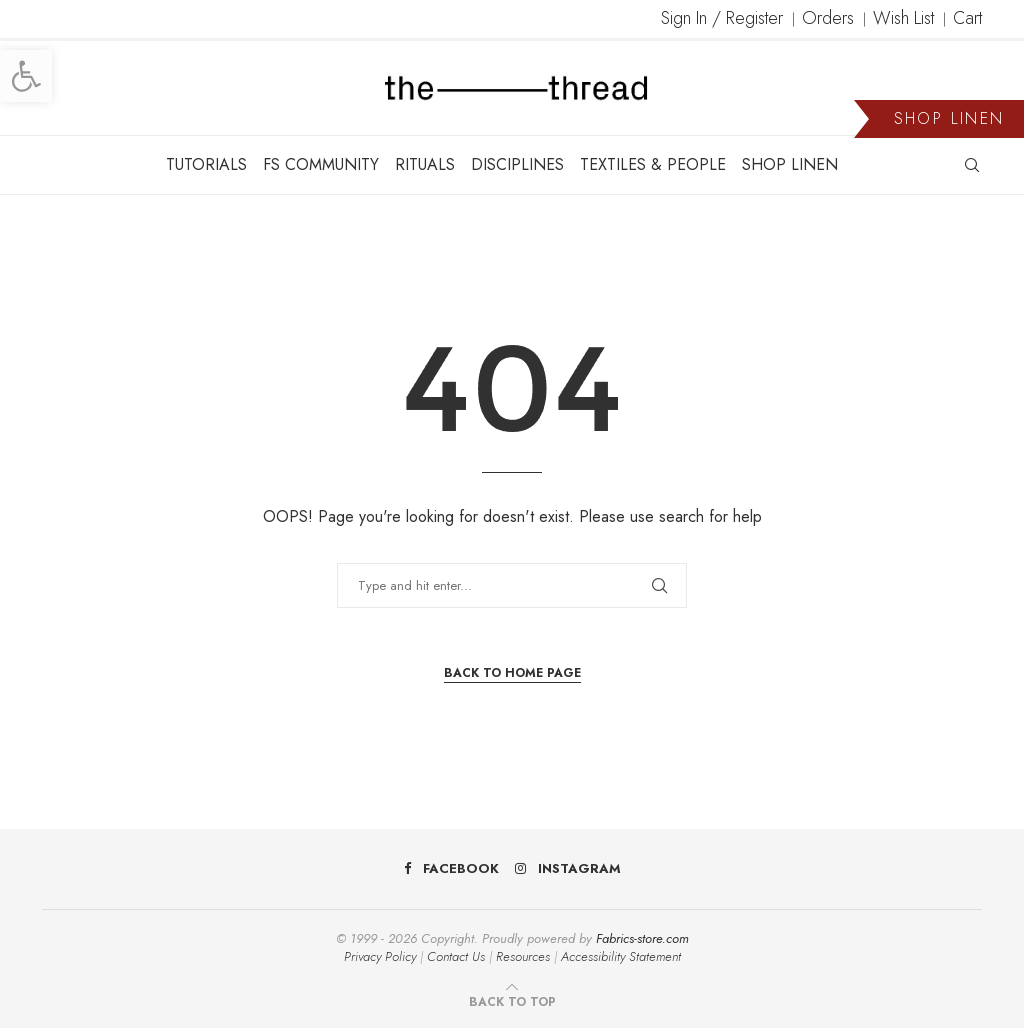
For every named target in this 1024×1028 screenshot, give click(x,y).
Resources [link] (523, 956)
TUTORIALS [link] (206, 164)
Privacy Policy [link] (380, 956)
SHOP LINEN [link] (790, 164)
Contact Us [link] (456, 956)
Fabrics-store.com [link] (642, 938)
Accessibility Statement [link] (621, 956)
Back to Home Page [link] (512, 673)
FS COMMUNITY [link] (321, 164)
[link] (26, 76)
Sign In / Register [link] (722, 18)
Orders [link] (828, 18)
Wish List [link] (903, 18)
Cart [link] (967, 18)
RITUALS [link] (425, 164)
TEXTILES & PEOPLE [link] (653, 164)
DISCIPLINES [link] (517, 164)
